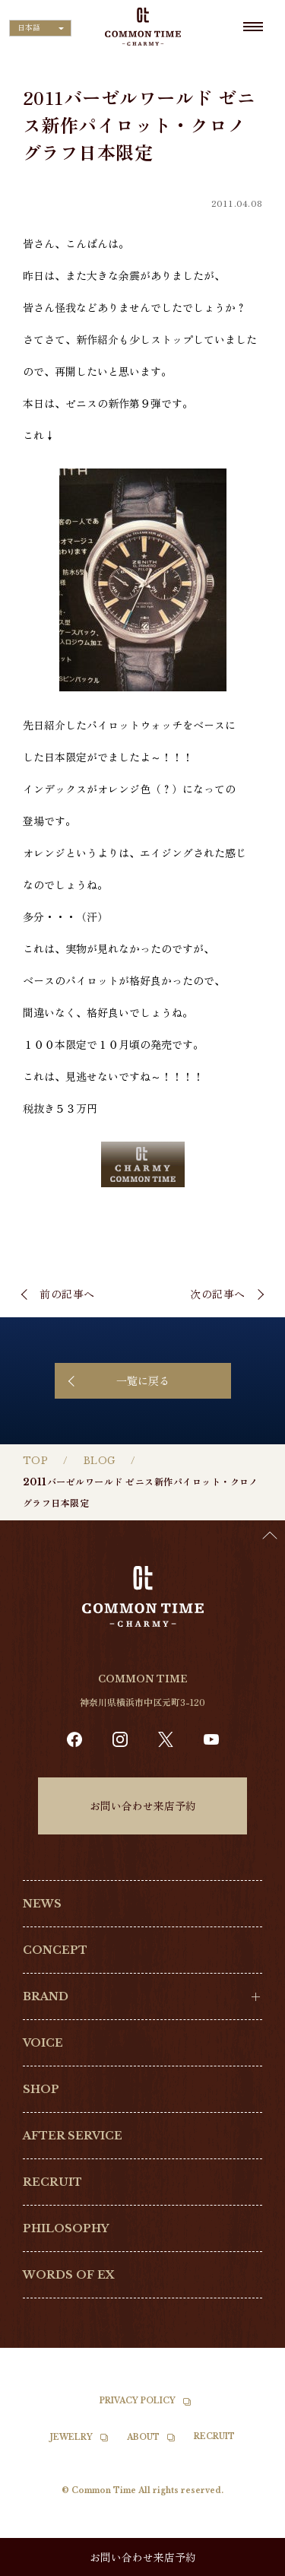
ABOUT (143, 2437)
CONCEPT (55, 1950)
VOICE (43, 2043)
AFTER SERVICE (72, 2135)
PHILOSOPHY (66, 2228)
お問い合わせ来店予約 (143, 1805)
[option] (247, 2565)
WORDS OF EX (69, 2275)
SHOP (41, 2089)
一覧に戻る (142, 1380)
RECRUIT (52, 2182)
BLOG (100, 1460)
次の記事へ (217, 1293)
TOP (35, 1460)
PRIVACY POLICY (138, 2401)
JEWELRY (71, 2437)
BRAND (45, 1996)
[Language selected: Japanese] (40, 28)
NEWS (42, 1904)
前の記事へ (67, 1293)
